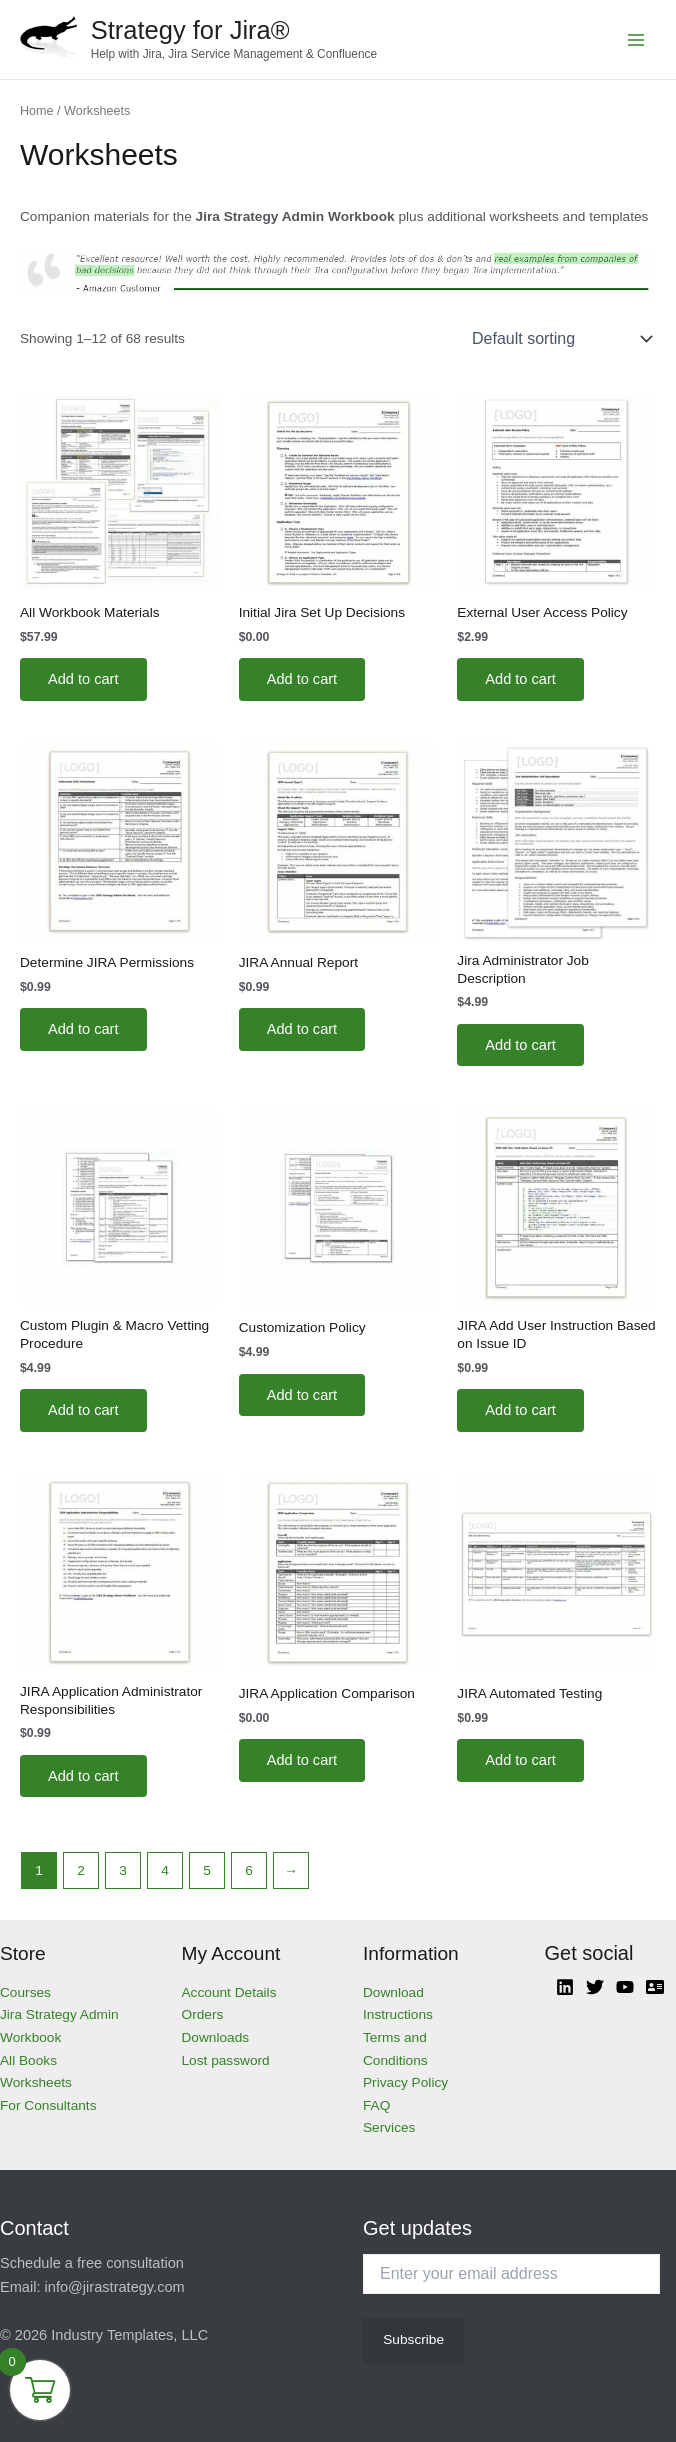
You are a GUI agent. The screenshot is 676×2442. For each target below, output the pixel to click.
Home (37, 111)
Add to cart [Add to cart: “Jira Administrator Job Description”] (520, 1045)
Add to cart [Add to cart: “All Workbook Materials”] (83, 679)
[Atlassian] (655, 1987)
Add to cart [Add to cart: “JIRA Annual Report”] (302, 1029)
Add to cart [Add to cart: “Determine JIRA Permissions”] (83, 1029)
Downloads (216, 2037)
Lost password (226, 2060)
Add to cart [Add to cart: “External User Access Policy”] (520, 679)
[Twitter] (595, 1987)
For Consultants (48, 2105)
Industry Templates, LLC (129, 2335)
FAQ (376, 2105)
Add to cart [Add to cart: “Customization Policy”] (302, 1395)
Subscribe (413, 2339)
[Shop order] (560, 339)
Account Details (229, 1992)
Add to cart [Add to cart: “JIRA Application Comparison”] (302, 1760)
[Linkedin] (565, 1987)
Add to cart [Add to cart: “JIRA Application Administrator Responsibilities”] (83, 1776)
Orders (203, 2014)
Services (389, 2127)
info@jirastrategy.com (115, 2287)
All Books (28, 2060)
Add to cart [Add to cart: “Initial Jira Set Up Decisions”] (302, 679)
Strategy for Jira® (190, 30)
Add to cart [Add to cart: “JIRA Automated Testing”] (520, 1760)
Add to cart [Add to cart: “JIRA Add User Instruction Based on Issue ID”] (520, 1410)
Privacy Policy (405, 2082)
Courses (25, 1992)
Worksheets (36, 2082)
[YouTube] (625, 1987)
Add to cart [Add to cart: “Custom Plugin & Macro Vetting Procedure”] (83, 1410)
